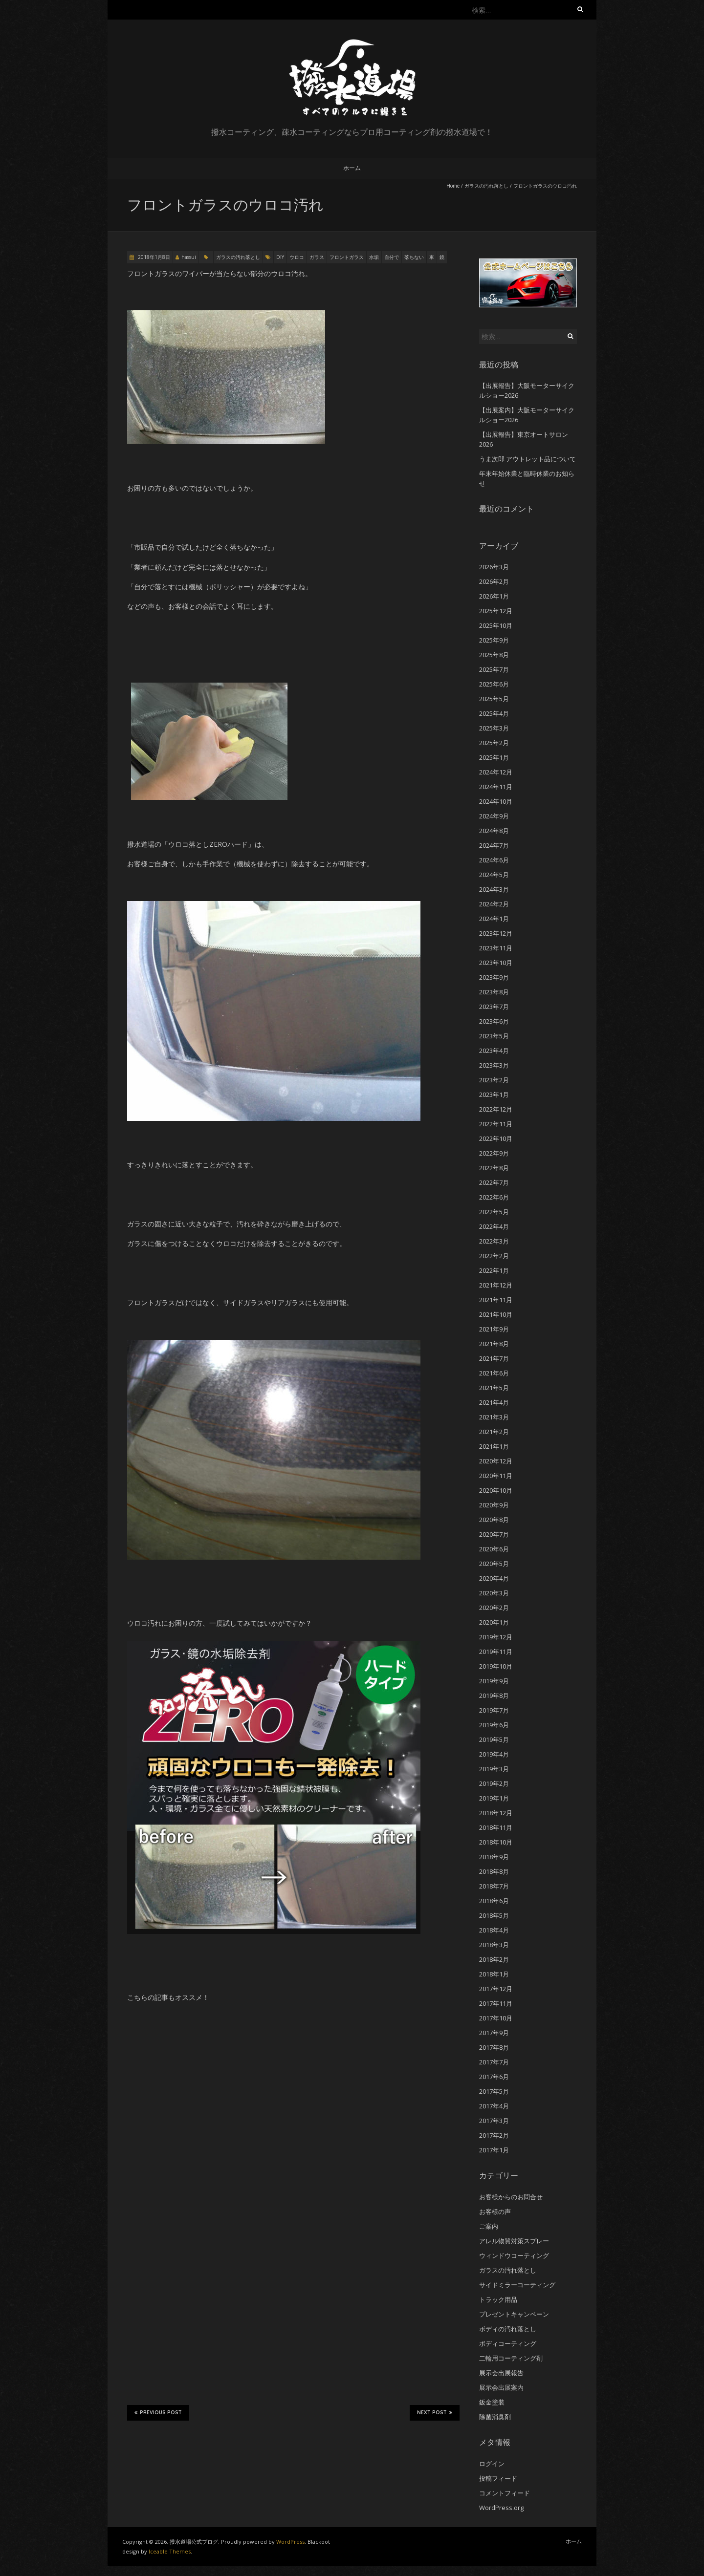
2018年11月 (495, 1827)
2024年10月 (495, 801)
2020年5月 (494, 1563)
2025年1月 (494, 757)
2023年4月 (494, 1050)
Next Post (434, 2412)
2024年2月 (494, 904)
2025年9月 (494, 640)
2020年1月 (494, 1622)
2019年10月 (495, 1666)
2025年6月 (494, 684)
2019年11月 (495, 1651)
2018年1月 (494, 1974)
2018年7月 (494, 1886)
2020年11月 (495, 1475)
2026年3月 (494, 566)
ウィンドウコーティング (514, 2255)
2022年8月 (494, 1167)
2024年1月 (494, 918)
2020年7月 (494, 1534)
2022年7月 (494, 1182)
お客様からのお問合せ (511, 2196)
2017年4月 (494, 2106)
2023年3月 (494, 1065)
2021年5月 (494, 1387)
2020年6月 (494, 1549)
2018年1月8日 (153, 257)
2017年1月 (494, 2150)
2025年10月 (495, 625)
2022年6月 (494, 1197)
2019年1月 (494, 1798)
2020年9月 (494, 1505)
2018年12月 (495, 1812)
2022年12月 (495, 1109)
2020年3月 (494, 1593)
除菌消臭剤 (495, 2416)
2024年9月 (494, 816)
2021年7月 (494, 1358)
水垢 (374, 257)
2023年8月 (494, 991)
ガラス (316, 257)
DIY (280, 257)
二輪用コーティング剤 (511, 2358)
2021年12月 (495, 1285)
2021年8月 (494, 1343)
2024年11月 (495, 786)
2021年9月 (494, 1329)
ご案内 (488, 2226)
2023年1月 (494, 1094)
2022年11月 (495, 1123)
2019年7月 (494, 1710)
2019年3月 (494, 1768)
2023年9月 (494, 977)
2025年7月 (494, 669)
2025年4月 (494, 713)
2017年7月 (494, 2062)
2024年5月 (494, 874)
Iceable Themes (170, 2551)
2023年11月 (495, 948)
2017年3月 (494, 2120)
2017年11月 (495, 2003)
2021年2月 (494, 1431)
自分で (391, 257)
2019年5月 (494, 1739)
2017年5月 (494, 2091)
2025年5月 (494, 698)
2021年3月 (494, 1417)
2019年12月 (495, 1636)
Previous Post (158, 2412)
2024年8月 (494, 830)
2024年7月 (494, 845)
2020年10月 (495, 1490)
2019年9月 (494, 1680)
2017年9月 (494, 2032)
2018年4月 (494, 1930)
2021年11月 (495, 1299)
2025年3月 (494, 728)
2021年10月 (495, 1314)
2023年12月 (495, 933)
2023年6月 (494, 1021)
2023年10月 (495, 962)
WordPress (290, 2541)
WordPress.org (501, 2507)
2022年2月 (494, 1255)
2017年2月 (494, 2135)
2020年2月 (494, 1607)
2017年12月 (495, 1988)
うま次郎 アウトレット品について (527, 458)
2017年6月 (494, 2076)
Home (453, 185)
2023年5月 (494, 1035)
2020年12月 (495, 1461)
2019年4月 (494, 1754)
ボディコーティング (507, 2343)
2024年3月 (494, 889)
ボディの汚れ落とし (507, 2328)
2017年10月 (495, 2018)
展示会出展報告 (501, 2372)
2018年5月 (494, 1915)
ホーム (352, 168)
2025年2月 (494, 742)
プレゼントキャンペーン (514, 2314)
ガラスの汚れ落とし (486, 185)
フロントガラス (347, 257)
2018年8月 (494, 1871)
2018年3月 (494, 1944)
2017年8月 (494, 2047)
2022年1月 (494, 1270)
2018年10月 (495, 1842)
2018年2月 (494, 1959)
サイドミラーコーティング (517, 2284)
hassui (188, 257)
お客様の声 (495, 2211)
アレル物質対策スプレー (514, 2240)
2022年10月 (495, 1138)
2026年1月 (494, 596)
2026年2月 (494, 581)
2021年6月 (494, 1373)
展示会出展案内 (501, 2387)
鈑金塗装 (492, 2402)
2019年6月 (494, 1724)
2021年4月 (494, 1402)
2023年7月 (494, 1006)
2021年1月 (494, 1446)
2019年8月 (494, 1695)
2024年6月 (494, 860)
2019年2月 (494, 1783)
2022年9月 (494, 1153)
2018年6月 (494, 1900)
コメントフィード (504, 2493)
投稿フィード (498, 2478)
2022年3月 (494, 1241)
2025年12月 (495, 610)
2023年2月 (494, 1079)
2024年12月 (495, 772)
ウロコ (296, 257)
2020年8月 (494, 1519)
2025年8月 (494, 654)
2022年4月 (494, 1226)
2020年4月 (494, 1578)
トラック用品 (498, 2299)
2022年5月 (494, 1211)
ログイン (492, 2463)
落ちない (414, 257)
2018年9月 (494, 1856)
